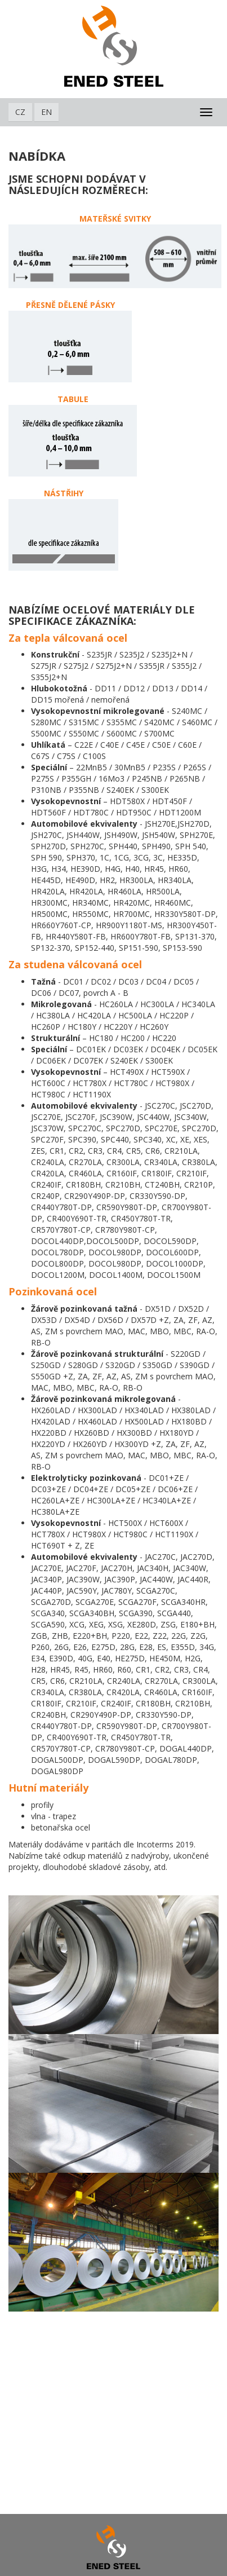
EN (46, 112)
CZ (20, 112)
